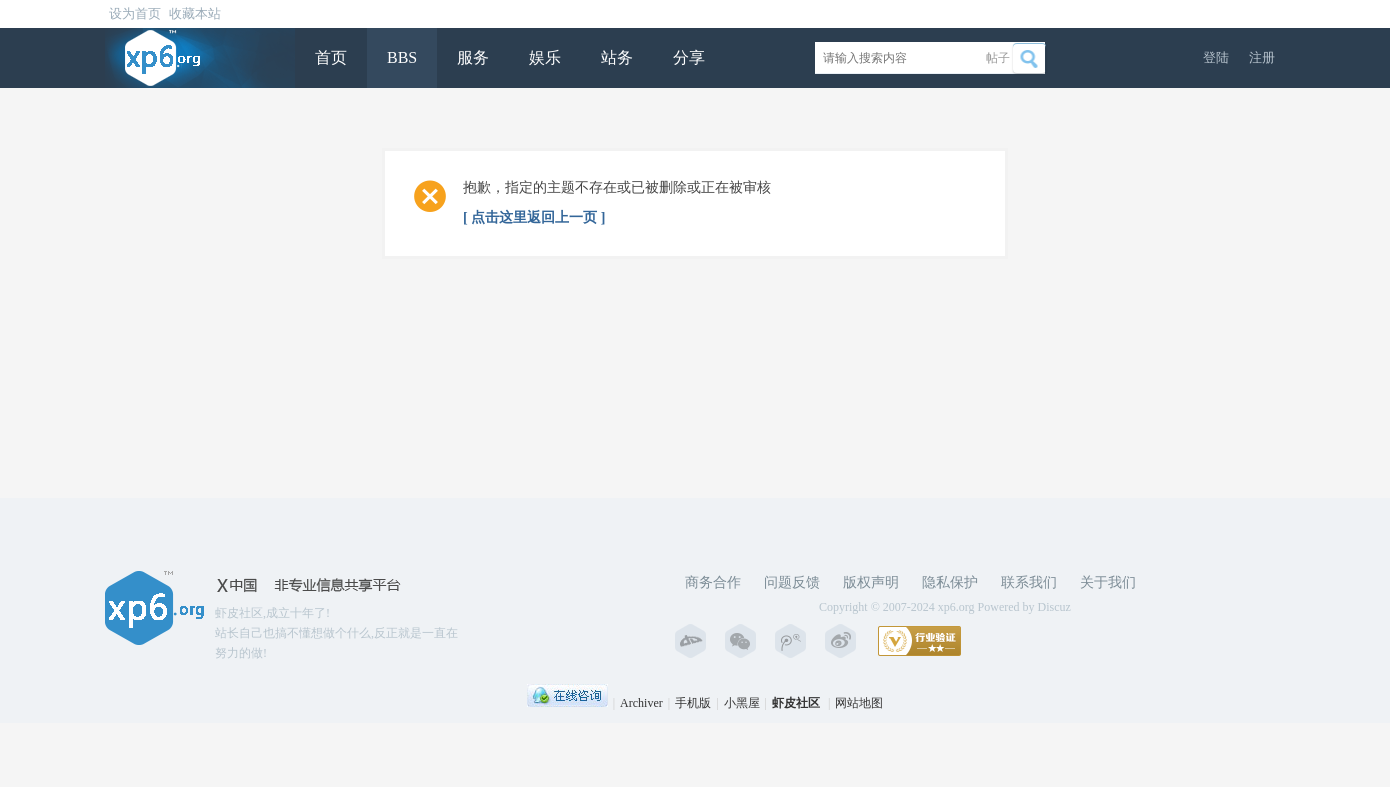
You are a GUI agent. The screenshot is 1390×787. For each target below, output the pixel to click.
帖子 (998, 58)
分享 (689, 57)
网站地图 (859, 703)
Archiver (641, 703)
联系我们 (1029, 582)
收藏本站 (195, 13)
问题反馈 (792, 582)
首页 (331, 57)
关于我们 (1108, 582)
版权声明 (871, 582)
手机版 (693, 703)
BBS (402, 57)
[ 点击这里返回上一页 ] (534, 217)
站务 (617, 57)
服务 (473, 57)
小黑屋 (742, 703)
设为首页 (135, 13)
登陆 (1216, 57)
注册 (1262, 57)
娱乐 (545, 57)
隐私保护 (950, 582)
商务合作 (713, 582)
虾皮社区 (796, 703)
